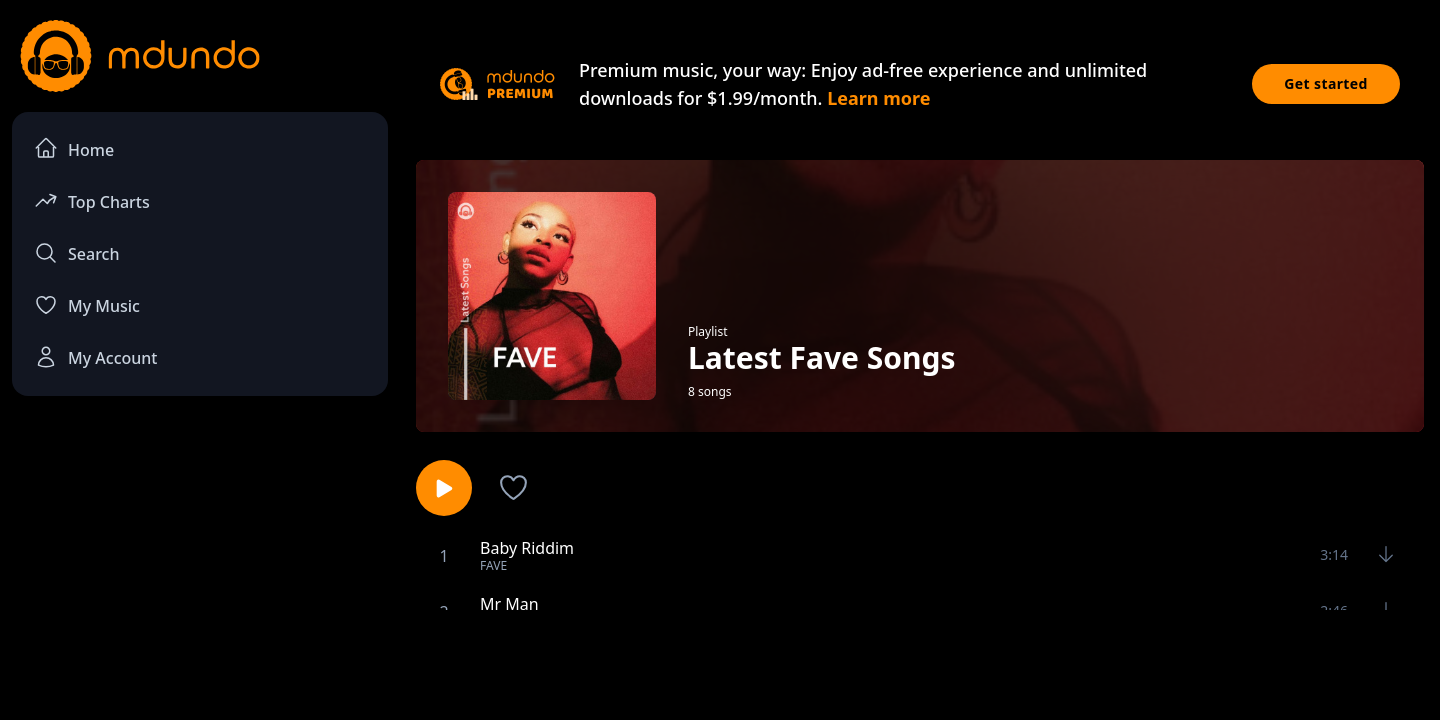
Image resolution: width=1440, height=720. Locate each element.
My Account (95, 357)
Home (74, 148)
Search (76, 253)
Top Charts (92, 200)
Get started (1326, 83)
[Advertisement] (720, 663)
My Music (87, 305)
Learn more (878, 98)
